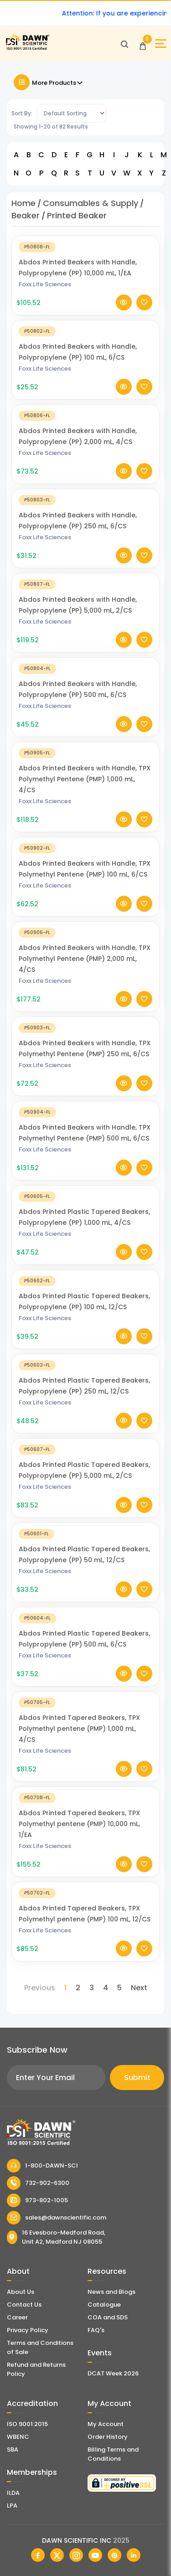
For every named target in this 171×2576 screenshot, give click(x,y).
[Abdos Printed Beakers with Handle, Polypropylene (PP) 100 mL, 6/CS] (85, 338)
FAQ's (96, 2330)
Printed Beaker (77, 215)
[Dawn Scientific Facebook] (38, 2555)
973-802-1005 (37, 2200)
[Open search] (124, 44)
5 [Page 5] (119, 1987)
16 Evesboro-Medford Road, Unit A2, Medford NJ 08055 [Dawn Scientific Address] (56, 2237)
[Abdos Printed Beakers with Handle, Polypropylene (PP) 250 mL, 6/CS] (85, 507)
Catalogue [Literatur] (104, 2304)
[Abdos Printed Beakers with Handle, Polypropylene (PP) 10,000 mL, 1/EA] (85, 254)
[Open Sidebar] (160, 43)
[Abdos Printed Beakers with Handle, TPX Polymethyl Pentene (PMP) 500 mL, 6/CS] (85, 1119)
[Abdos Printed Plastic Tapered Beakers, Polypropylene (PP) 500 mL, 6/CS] (85, 1625)
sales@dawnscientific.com (56, 2218)
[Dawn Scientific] (27, 48)
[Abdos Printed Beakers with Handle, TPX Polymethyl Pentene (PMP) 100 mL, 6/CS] (85, 855)
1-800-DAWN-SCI (42, 2166)
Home (23, 203)
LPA (12, 2505)
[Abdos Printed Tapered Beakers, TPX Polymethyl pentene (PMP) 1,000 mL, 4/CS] (85, 1709)
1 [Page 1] (65, 1987)
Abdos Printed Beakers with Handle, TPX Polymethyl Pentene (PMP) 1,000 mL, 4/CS (84, 786)
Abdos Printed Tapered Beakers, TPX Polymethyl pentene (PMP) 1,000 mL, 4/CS (79, 1736)
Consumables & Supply (90, 203)
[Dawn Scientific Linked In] (133, 2555)
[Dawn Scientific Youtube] (95, 2555)
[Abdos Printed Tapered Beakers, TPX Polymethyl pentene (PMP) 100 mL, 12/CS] (85, 1900)
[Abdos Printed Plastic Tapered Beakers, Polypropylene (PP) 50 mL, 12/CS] (85, 1541)
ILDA (13, 2492)
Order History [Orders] (108, 2436)
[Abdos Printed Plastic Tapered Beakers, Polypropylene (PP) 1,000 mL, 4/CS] (85, 1203)
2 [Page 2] (78, 1987)
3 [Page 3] (91, 1987)
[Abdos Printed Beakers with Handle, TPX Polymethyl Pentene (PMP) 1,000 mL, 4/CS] (85, 760)
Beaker (25, 215)
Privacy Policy (27, 2330)
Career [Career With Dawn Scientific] (17, 2317)
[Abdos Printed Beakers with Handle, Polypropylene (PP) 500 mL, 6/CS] (85, 675)
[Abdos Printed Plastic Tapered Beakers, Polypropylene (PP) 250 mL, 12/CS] (85, 1372)
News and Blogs (111, 2291)
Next (139, 1987)
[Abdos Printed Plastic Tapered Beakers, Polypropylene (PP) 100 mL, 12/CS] (85, 1288)
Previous (39, 1987)
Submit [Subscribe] (137, 2077)
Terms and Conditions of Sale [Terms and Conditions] (40, 2347)
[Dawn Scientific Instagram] (76, 2555)
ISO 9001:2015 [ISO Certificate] (27, 2424)
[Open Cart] (143, 43)
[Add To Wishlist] (144, 310)
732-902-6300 (38, 2183)
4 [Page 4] (105, 1987)
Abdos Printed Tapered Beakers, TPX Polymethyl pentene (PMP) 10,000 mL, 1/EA (79, 1831)
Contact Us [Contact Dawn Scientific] (24, 2304)
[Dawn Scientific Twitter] (57, 2555)
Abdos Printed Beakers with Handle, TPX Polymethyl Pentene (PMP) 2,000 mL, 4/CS (84, 966)
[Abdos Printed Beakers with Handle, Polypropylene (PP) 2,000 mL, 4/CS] (85, 422)
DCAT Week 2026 (113, 2373)
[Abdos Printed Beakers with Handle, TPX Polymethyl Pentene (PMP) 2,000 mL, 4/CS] (85, 939)
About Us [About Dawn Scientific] (20, 2291)
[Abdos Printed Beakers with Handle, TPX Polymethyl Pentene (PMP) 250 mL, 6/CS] (85, 1035)
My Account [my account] (106, 2424)
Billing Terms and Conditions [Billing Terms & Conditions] (113, 2454)
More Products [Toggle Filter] (48, 82)
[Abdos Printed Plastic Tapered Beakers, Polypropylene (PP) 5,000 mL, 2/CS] (85, 1456)
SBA (12, 2449)
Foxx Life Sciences (45, 292)
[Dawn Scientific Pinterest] (114, 2555)
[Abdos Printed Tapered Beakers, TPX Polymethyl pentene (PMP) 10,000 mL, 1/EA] (85, 1805)
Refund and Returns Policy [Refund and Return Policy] (36, 2369)
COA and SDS (108, 2317)
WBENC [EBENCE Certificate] (18, 2436)
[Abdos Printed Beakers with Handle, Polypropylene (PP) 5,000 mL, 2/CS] (85, 591)
